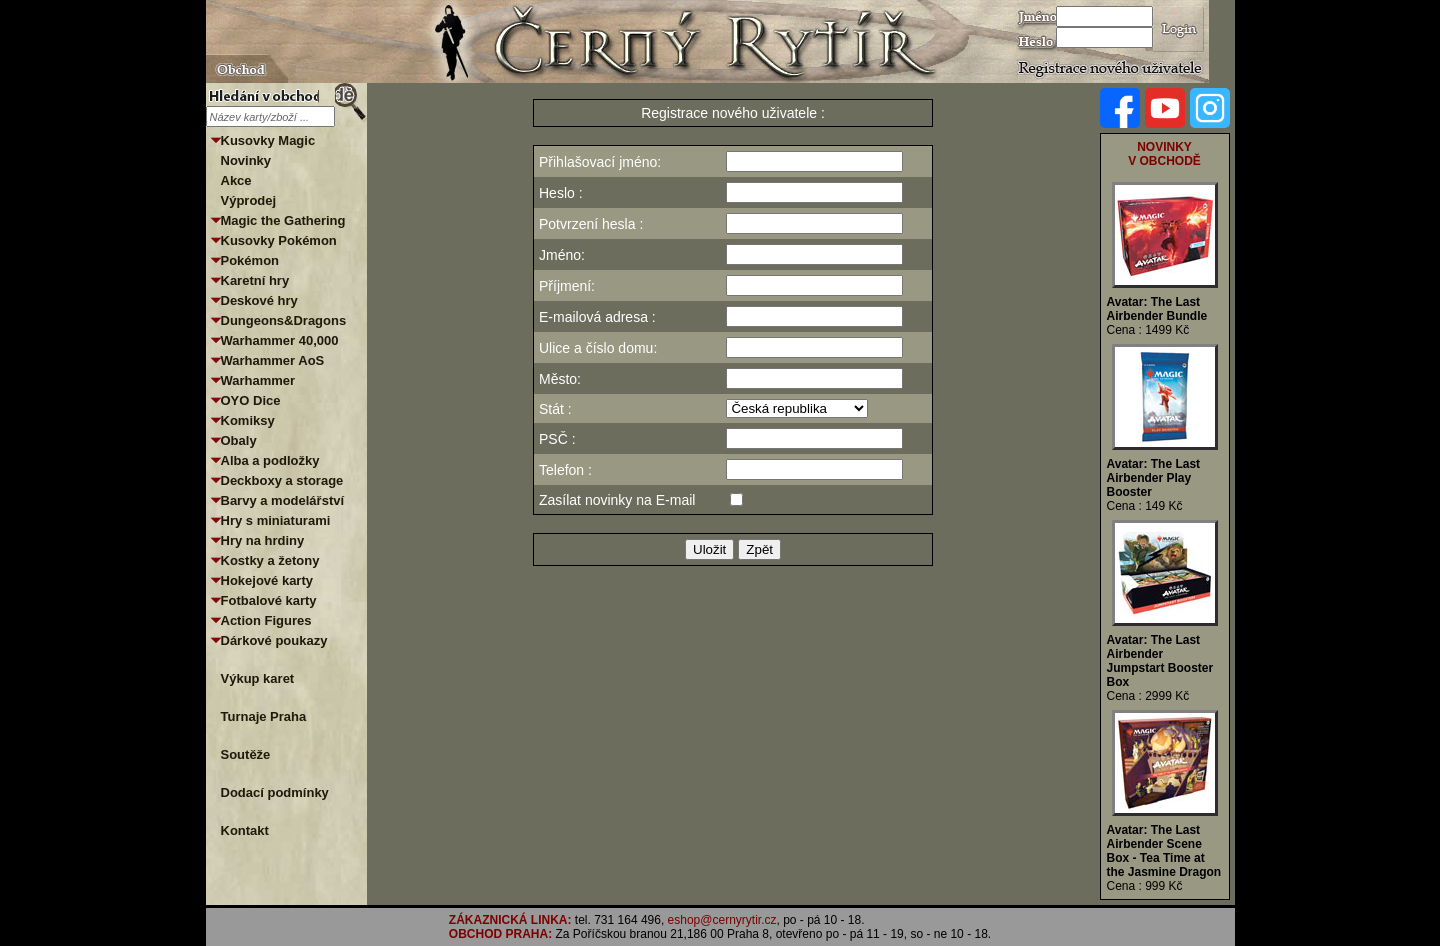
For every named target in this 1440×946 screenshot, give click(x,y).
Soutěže (246, 754)
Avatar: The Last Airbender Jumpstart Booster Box (1160, 661)
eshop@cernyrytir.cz (722, 920)
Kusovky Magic (268, 140)
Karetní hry (255, 280)
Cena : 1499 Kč (1148, 330)
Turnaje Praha (264, 716)
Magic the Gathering (283, 220)
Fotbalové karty (269, 600)
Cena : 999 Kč (1145, 886)
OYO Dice (251, 400)
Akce (236, 180)
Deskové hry (259, 300)
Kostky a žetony (270, 560)
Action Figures (266, 620)
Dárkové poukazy (274, 640)
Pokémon (250, 260)
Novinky (246, 160)
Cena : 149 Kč (1145, 506)
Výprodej (249, 200)
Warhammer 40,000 (280, 340)
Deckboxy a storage (282, 480)
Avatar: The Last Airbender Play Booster (1154, 478)
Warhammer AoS (273, 360)
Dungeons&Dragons (284, 320)
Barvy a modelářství (283, 500)
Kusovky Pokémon (279, 240)
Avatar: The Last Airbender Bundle (1157, 309)
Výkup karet (258, 678)
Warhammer (258, 380)
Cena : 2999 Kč (1148, 696)
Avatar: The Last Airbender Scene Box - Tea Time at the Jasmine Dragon (1164, 851)
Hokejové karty (267, 580)
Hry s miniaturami (276, 520)
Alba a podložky (270, 460)
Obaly (239, 440)
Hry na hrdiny (263, 540)
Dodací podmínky (275, 792)
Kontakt (245, 830)
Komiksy (248, 420)
